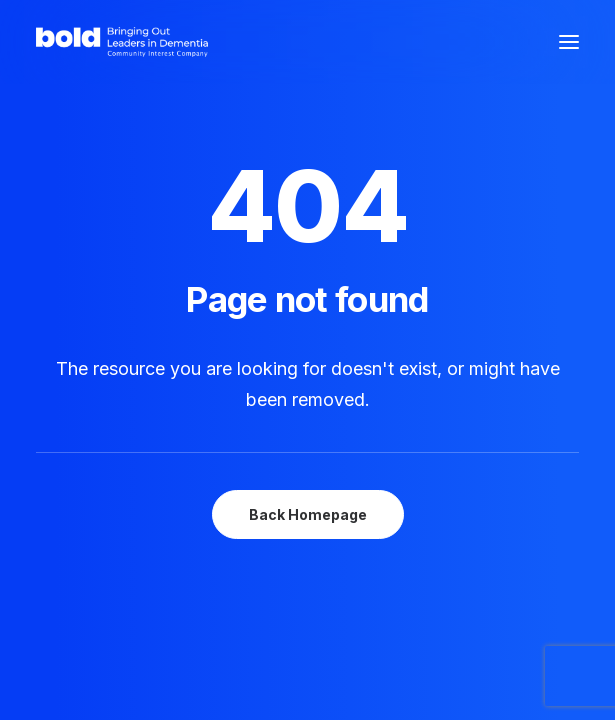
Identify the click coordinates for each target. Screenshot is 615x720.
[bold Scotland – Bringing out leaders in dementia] (122, 42)
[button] (569, 42)
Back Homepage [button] (308, 514)
